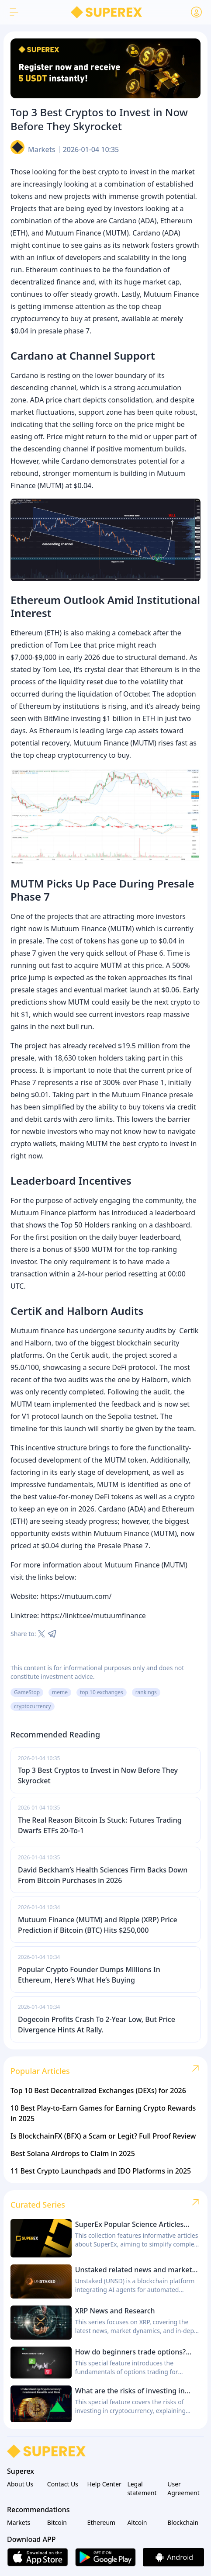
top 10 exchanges (101, 1692)
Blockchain (182, 2522)
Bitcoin (57, 2522)
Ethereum (101, 2522)
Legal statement (141, 2488)
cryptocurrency (32, 1706)
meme (60, 1692)
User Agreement (183, 2488)
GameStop (27, 1692)
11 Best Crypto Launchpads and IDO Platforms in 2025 (100, 2171)
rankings (146, 1692)
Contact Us (62, 2484)
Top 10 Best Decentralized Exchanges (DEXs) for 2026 (98, 2090)
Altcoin (137, 2522)
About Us (20, 2484)
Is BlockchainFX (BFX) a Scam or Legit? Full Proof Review (103, 2136)
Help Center (104, 2484)
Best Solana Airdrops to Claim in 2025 (72, 2153)
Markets (41, 149)
